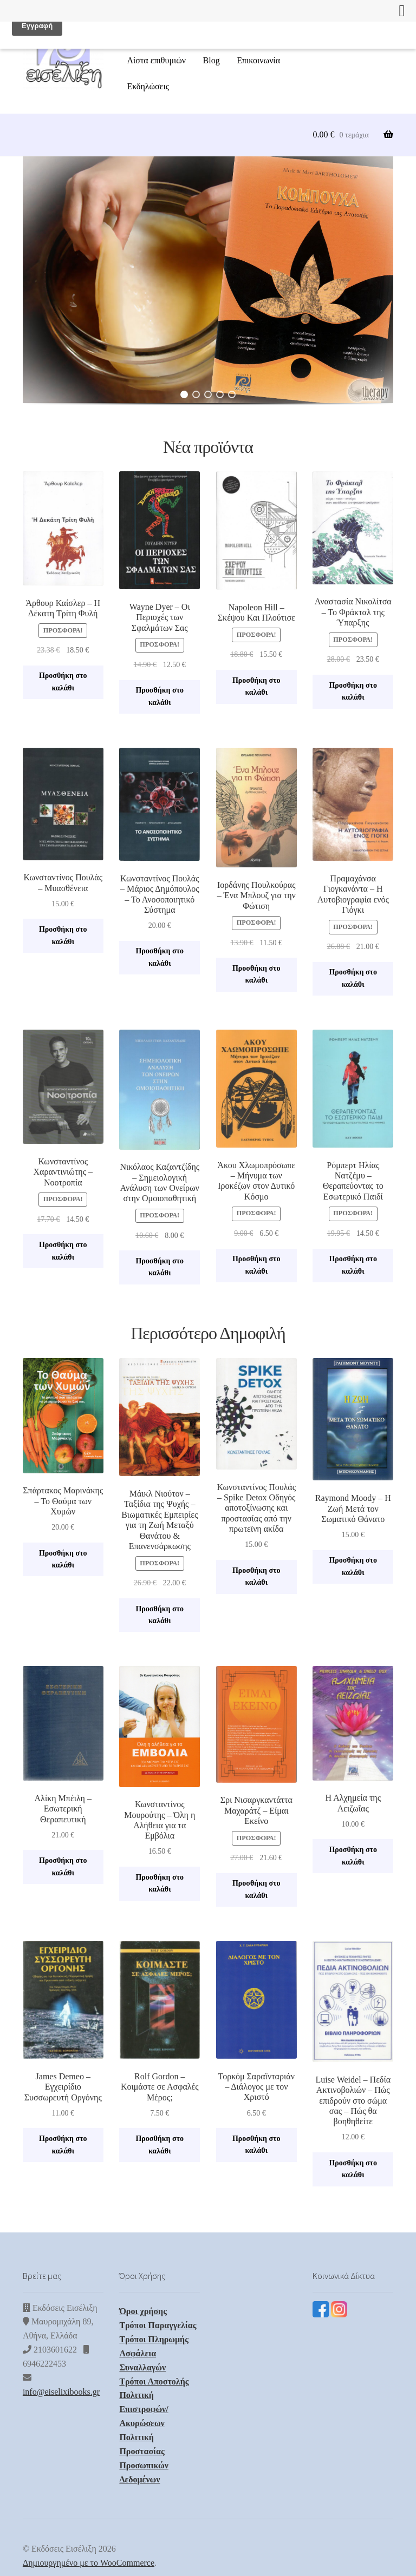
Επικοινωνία (258, 60)
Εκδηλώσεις (148, 86)
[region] (208, 288)
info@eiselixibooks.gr (61, 2391)
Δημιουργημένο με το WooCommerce (88, 2562)
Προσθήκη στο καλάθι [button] (63, 681)
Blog (211, 60)
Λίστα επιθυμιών (156, 60)
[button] (208, 279)
